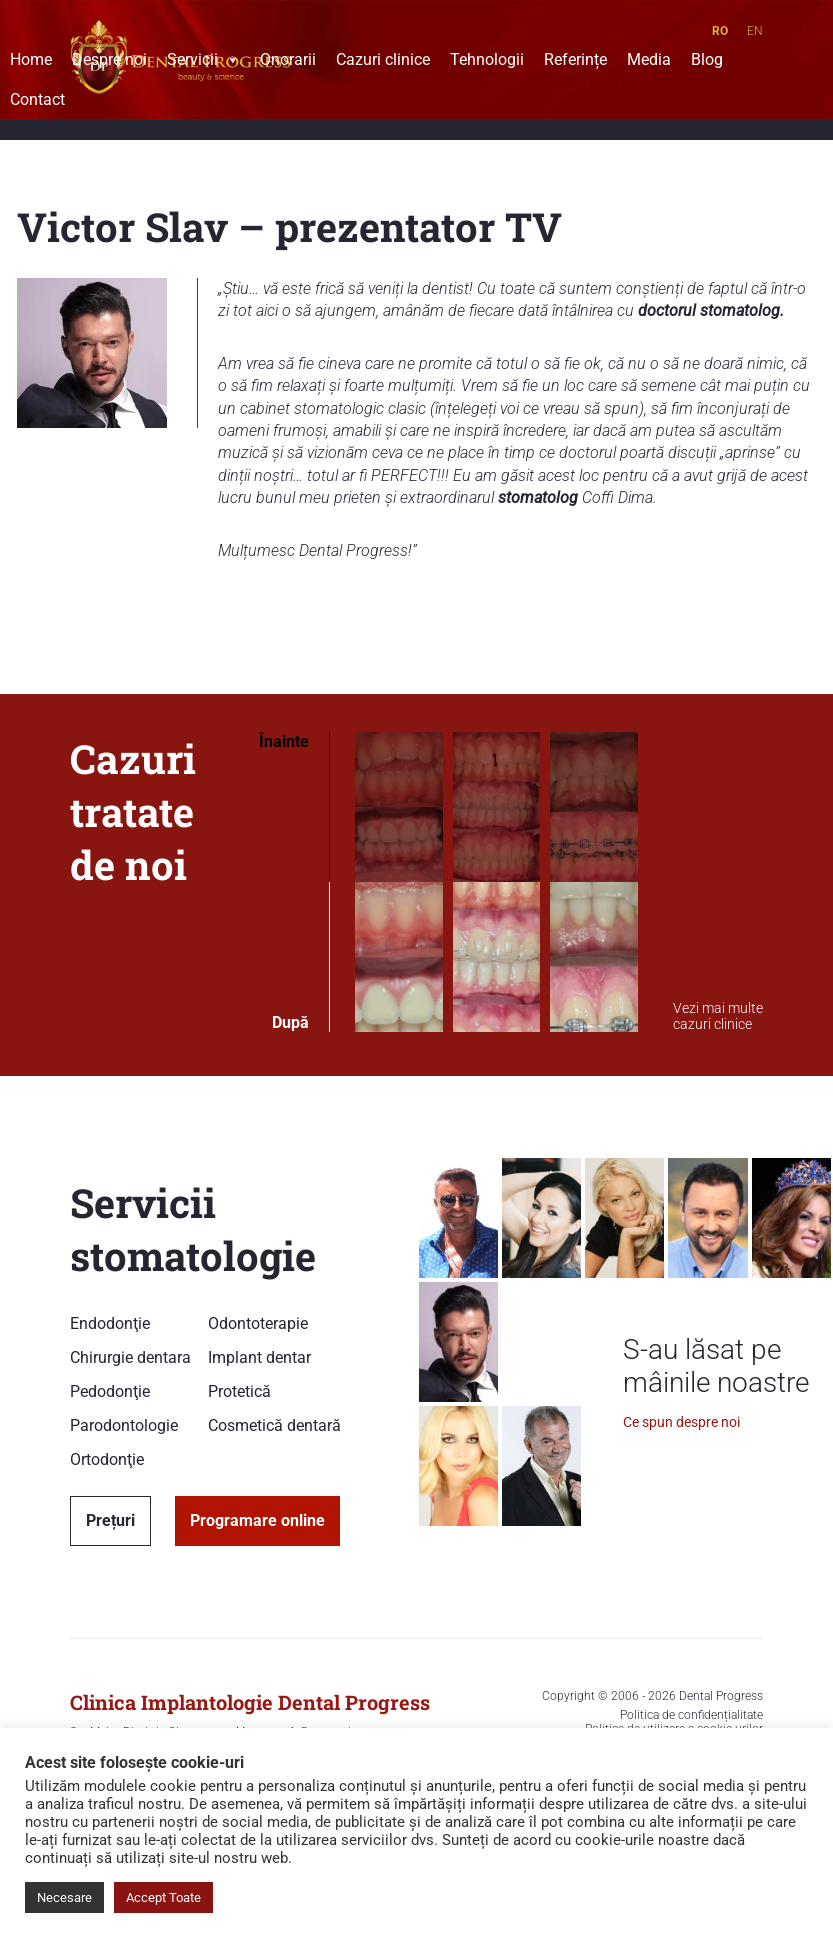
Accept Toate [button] (163, 1897)
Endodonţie (110, 1323)
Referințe (575, 62)
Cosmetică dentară (274, 1425)
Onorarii (288, 62)
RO (720, 31)
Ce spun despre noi (681, 1422)
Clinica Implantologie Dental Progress (250, 1702)
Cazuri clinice (383, 62)
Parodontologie (124, 1425)
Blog (707, 62)
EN (755, 31)
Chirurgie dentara (130, 1357)
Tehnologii (487, 62)
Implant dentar (259, 1357)
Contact (37, 102)
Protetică (239, 1391)
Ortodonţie (107, 1459)
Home (31, 62)
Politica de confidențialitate (691, 1715)
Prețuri (110, 1520)
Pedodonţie (110, 1391)
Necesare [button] (64, 1897)
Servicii (203, 62)
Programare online (257, 1520)
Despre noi (109, 62)
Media (649, 62)
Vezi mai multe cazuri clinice (718, 1016)
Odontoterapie (258, 1323)
